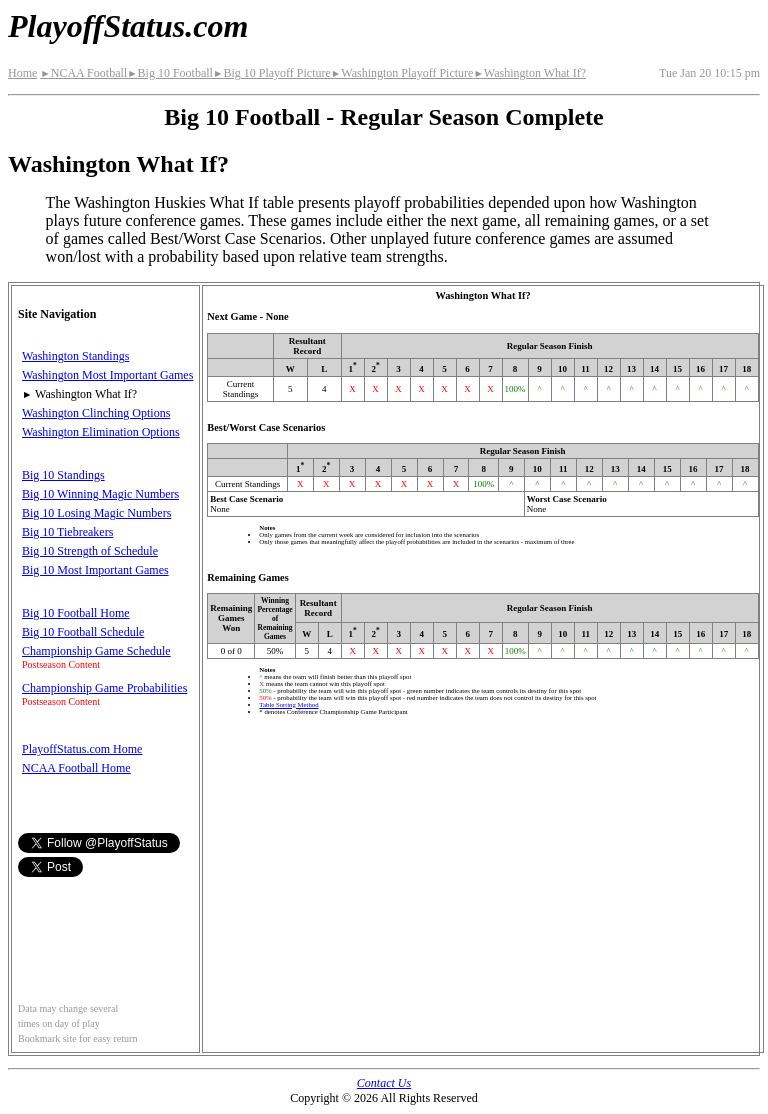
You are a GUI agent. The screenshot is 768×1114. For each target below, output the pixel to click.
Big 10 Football (170, 73)
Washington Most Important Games (107, 375)
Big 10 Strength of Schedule (90, 551)
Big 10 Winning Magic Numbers (100, 494)
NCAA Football (83, 73)
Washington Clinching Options (96, 413)
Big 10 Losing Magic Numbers (96, 513)
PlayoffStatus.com (128, 26)
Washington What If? (529, 73)
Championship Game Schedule (96, 651)
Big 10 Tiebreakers (67, 532)
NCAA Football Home (76, 768)
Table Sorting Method (288, 704)
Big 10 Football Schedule (83, 632)
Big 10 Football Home (76, 613)
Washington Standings (75, 356)
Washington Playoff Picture (402, 73)
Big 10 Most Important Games (95, 570)
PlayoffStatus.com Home (82, 749)
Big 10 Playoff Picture (272, 73)
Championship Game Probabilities (104, 688)
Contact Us (384, 1083)
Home (22, 73)
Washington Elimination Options (101, 432)
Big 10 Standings (63, 475)
